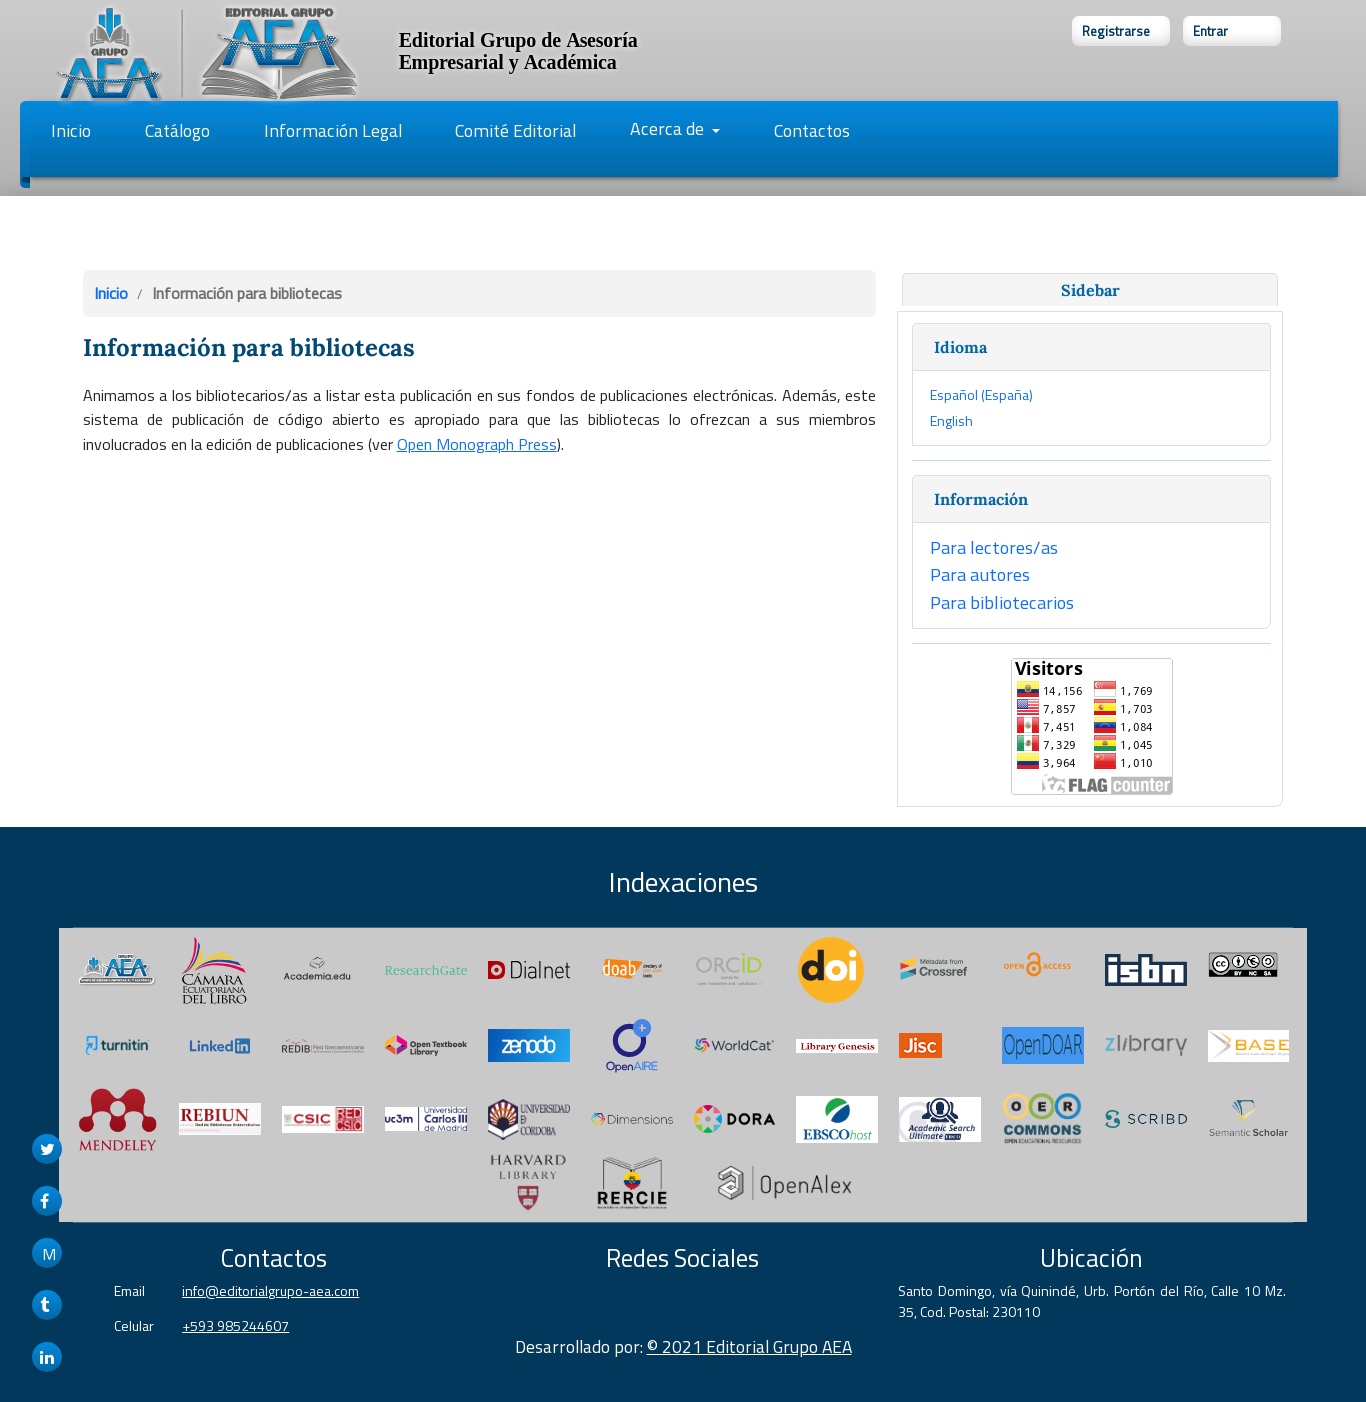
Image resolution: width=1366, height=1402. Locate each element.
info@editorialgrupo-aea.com (270, 1290)
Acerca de (669, 128)
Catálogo (177, 130)
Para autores (980, 574)
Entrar (1210, 31)
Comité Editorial (515, 130)
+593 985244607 (235, 1325)
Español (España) (981, 394)
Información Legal (333, 130)
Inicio (71, 130)
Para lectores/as (994, 547)
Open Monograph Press (477, 444)
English (951, 420)
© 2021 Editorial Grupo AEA (749, 1346)
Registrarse (1116, 31)
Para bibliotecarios (1002, 602)
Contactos (812, 130)
